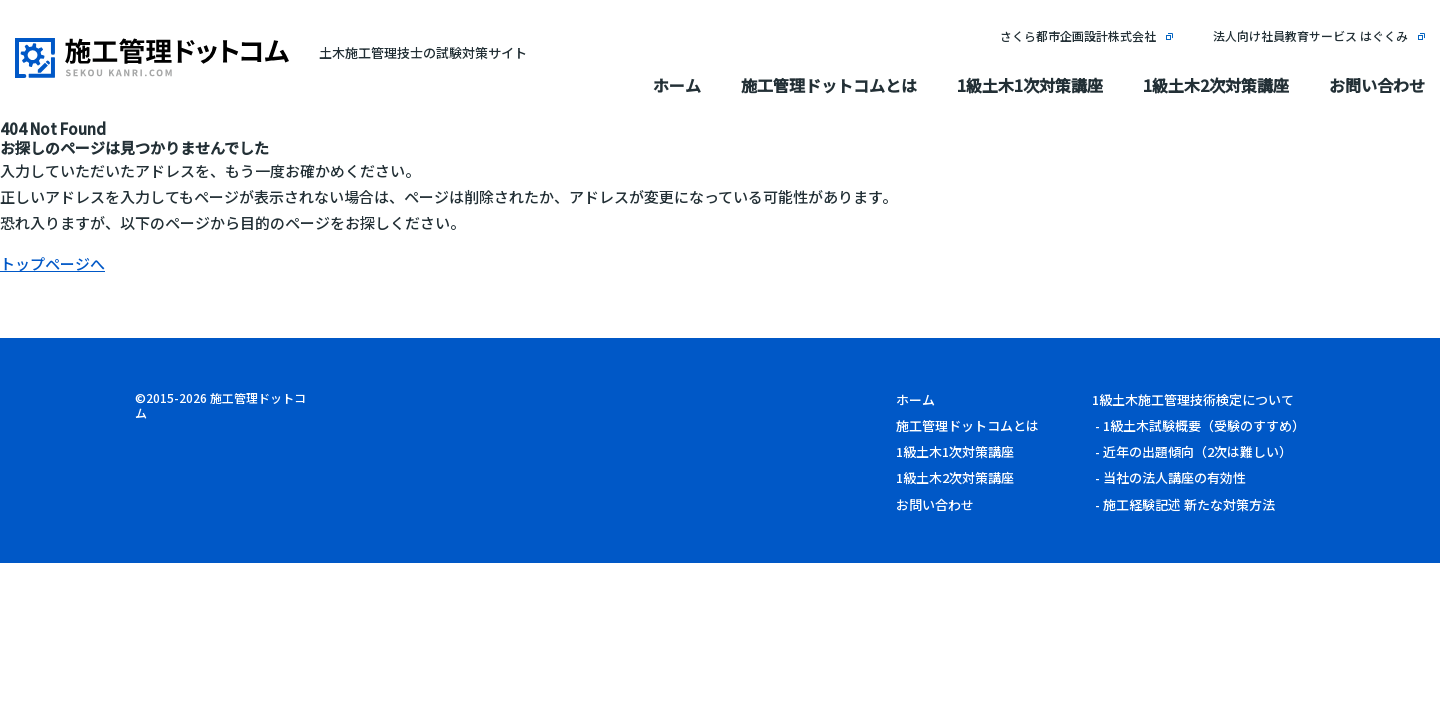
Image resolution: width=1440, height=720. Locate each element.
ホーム (677, 85)
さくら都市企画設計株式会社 (1078, 35)
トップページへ (52, 263)
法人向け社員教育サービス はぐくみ (1310, 35)
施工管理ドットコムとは (829, 85)
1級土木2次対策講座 (1216, 85)
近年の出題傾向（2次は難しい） (1197, 451)
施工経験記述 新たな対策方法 (1189, 504)
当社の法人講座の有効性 (1174, 477)
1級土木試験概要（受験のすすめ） (1204, 425)
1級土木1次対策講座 (1030, 85)
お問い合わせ (1377, 85)
